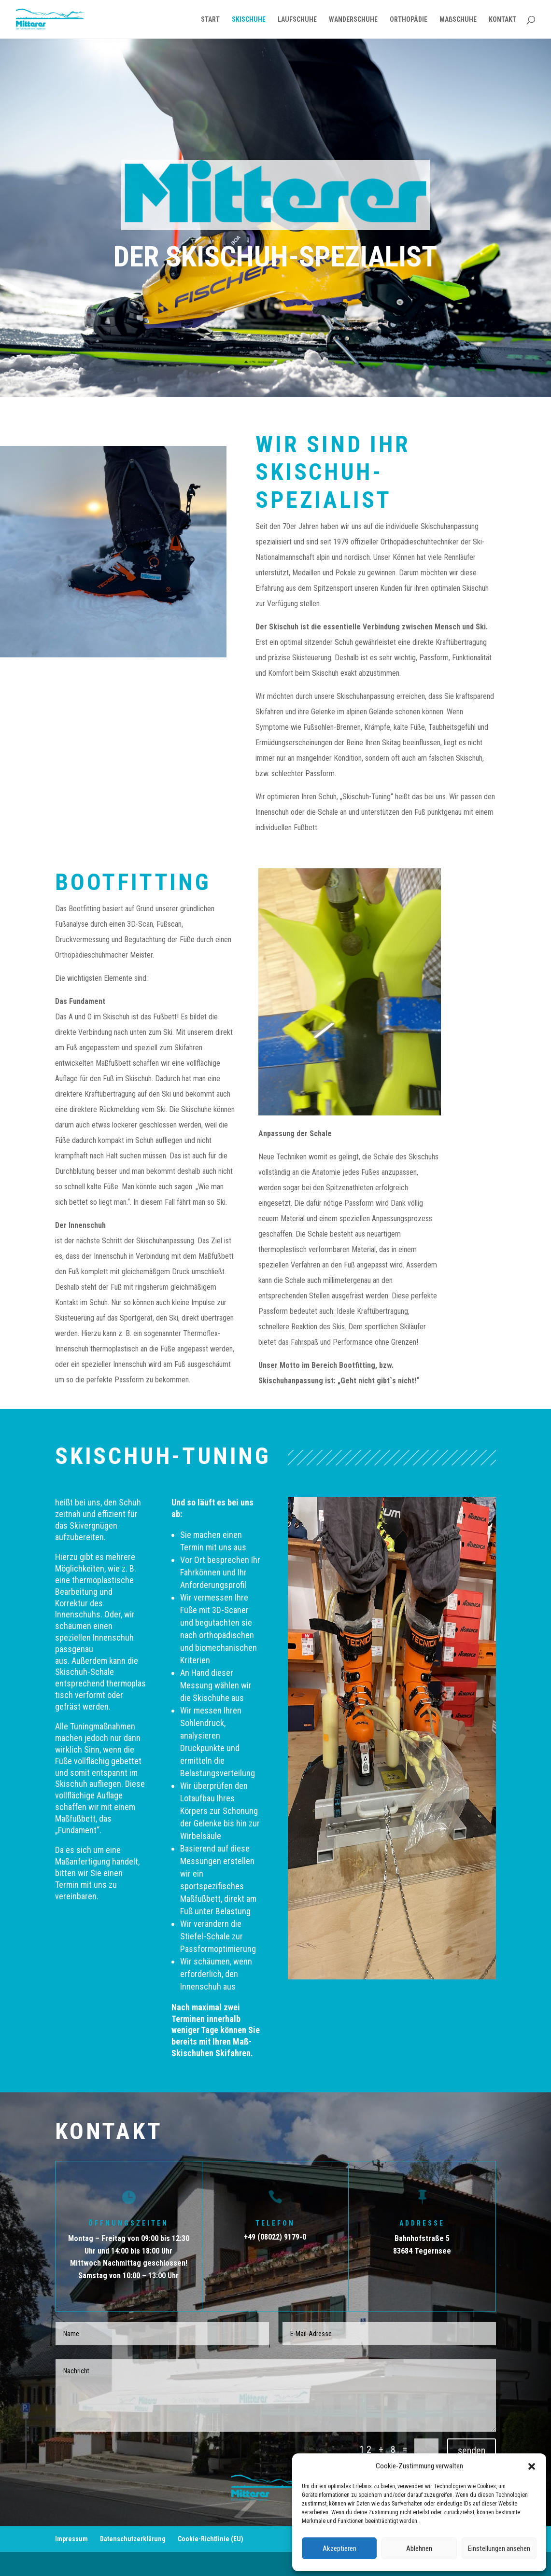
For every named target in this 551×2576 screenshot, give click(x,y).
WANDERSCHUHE (353, 19)
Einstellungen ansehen (499, 2548)
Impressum (71, 2539)
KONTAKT (502, 19)
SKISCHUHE (249, 19)
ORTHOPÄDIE (408, 19)
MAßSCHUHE (458, 19)
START (210, 19)
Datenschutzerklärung (133, 2539)
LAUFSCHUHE (297, 19)
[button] (532, 2466)
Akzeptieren (339, 2548)
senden (471, 2450)
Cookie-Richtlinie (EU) (210, 2539)
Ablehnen (419, 2548)
